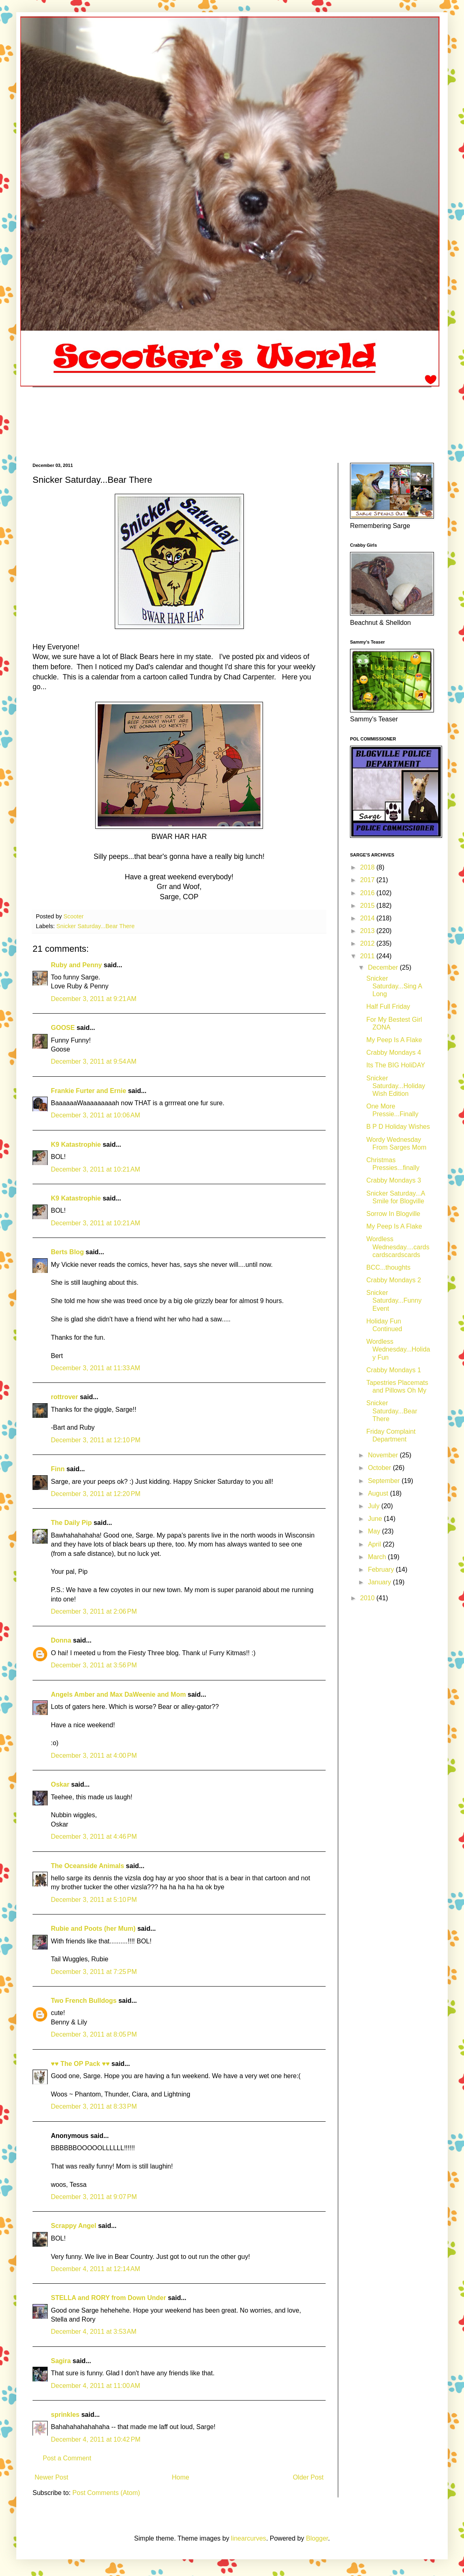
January (380, 1582)
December (384, 967)
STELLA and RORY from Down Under (108, 2297)
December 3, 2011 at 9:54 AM (93, 1061)
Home (180, 2477)
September (385, 1480)
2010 (368, 1598)
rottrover (64, 1396)
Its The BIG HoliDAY (395, 1065)
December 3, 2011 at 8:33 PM (94, 2106)
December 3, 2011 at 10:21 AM (95, 1169)
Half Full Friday (388, 1006)
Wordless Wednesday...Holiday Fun (398, 1349)
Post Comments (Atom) (106, 2492)
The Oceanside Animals (87, 1865)
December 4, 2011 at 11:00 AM (95, 2385)
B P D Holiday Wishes (398, 1126)
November (384, 1455)
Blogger (317, 2538)
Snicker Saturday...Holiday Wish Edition (395, 1086)
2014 (368, 918)
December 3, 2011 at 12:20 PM (95, 1493)
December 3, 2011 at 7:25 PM (94, 1971)
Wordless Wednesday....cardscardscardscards (397, 1246)
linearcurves (248, 2538)
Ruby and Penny (76, 965)
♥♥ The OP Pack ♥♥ (80, 2063)
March (378, 1556)
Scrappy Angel (73, 2225)
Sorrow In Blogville (393, 1213)
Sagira (61, 2360)
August (379, 1493)
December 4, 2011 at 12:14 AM (95, 2268)
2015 (368, 905)
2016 (368, 892)
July (374, 1506)
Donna (61, 1640)
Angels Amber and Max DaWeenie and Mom (118, 1694)
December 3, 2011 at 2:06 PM (94, 1611)
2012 (368, 943)
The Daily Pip (72, 1522)
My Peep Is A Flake (394, 1039)
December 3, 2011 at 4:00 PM (94, 1755)
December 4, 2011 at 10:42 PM (95, 2439)
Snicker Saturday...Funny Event (394, 1300)
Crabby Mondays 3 (393, 1180)
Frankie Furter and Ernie (88, 1090)
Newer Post (51, 2477)
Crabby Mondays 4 (393, 1052)
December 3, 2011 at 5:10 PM (94, 1899)
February (382, 1569)
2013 (368, 930)
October (380, 1467)
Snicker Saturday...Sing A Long (394, 986)
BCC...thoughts (388, 1267)
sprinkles (65, 2414)
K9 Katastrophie (76, 1144)
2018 (368, 867)
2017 (368, 879)
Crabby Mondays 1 (393, 1370)
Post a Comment (67, 2458)
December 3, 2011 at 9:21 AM (93, 998)
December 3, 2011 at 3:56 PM (94, 1665)
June (376, 1518)
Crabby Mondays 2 (393, 1280)
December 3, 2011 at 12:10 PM (95, 1440)
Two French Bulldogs (83, 2000)
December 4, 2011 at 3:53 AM (93, 2331)
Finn (58, 1468)
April (375, 1544)
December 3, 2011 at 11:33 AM (95, 1368)
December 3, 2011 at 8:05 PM (94, 2034)
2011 (368, 956)
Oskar (60, 1784)
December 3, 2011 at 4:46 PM (94, 1836)
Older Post (308, 2477)
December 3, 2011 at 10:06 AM (95, 1115)
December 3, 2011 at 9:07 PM (94, 2196)
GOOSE (63, 1027)
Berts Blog (67, 1252)
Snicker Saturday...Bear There (95, 926)
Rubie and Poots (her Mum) (93, 1928)
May (375, 1531)
